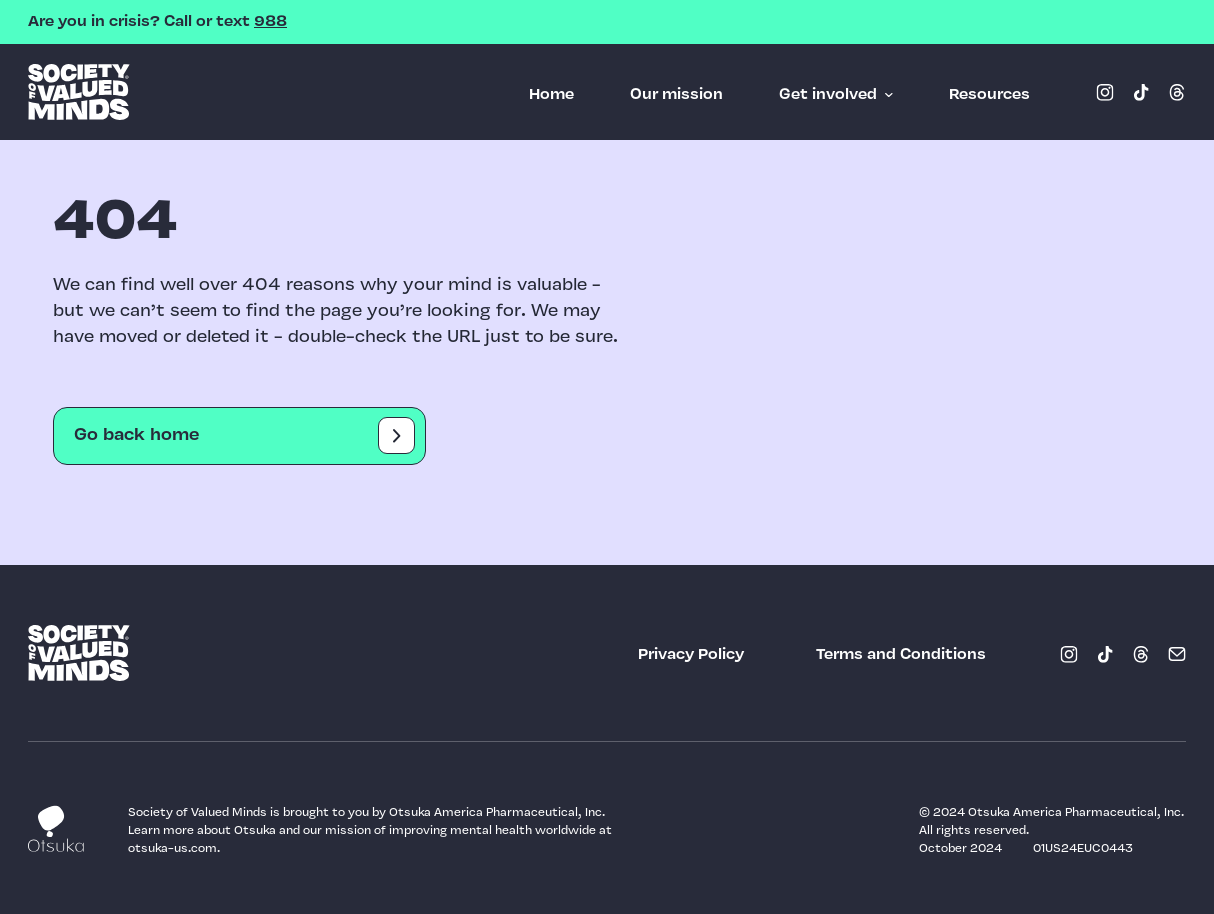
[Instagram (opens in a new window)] (1105, 92)
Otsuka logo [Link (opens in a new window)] (56, 828)
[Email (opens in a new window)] (1177, 654)
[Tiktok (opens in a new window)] (1141, 92)
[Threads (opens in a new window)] (1177, 92)
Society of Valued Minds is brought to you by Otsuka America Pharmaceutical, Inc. (368, 813)
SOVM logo (79, 92)
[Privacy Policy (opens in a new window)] (691, 655)
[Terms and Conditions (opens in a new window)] (901, 655)
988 (270, 22)
